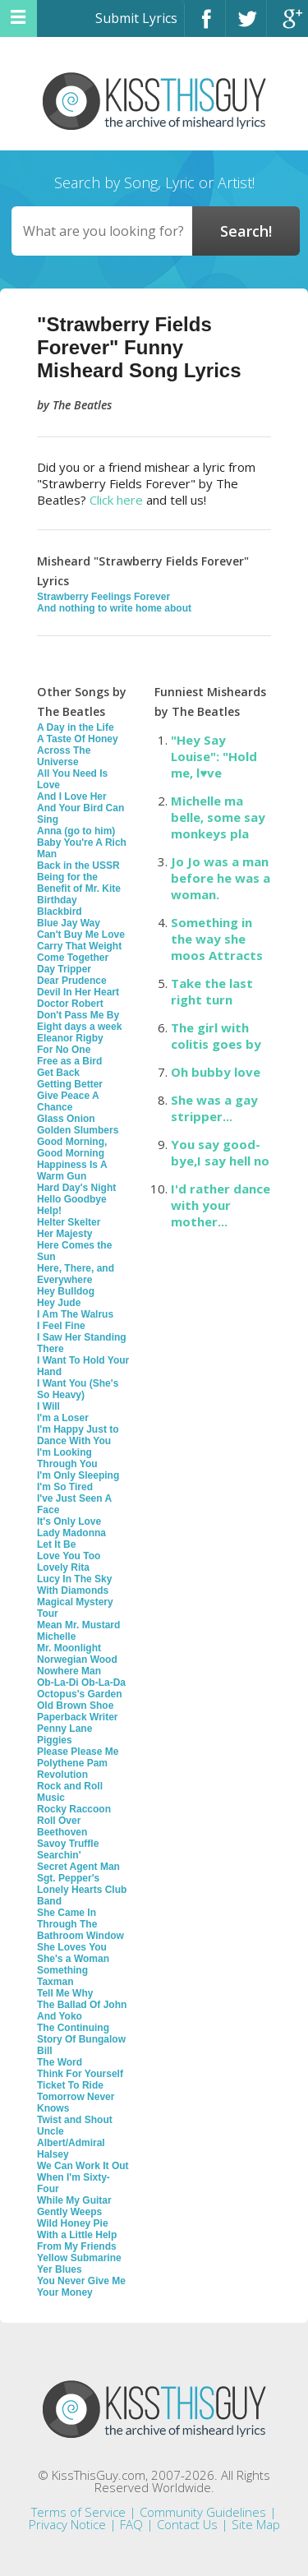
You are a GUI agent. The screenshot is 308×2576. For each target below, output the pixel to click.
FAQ (131, 2524)
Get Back (58, 1072)
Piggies (54, 1740)
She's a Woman (73, 1958)
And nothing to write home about (114, 608)
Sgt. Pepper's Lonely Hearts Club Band (81, 1889)
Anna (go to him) (76, 831)
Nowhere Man (69, 1671)
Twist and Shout (75, 2120)
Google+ (287, 26)
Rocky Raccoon (74, 1809)
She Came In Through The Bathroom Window (80, 1924)
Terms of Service (78, 2512)
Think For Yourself (80, 2074)
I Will (48, 1406)
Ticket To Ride (70, 2085)
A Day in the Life (75, 727)
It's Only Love (69, 1521)
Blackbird (59, 911)
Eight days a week (79, 1026)
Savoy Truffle (68, 1843)
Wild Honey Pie (72, 2223)
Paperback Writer (77, 1717)
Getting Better (70, 1084)
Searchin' (59, 1855)
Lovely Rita (63, 1567)
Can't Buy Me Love (81, 934)
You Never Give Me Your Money (81, 2286)
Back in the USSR (78, 865)
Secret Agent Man (78, 1866)
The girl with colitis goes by (216, 1035)
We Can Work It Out (83, 2166)
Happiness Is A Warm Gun (72, 1170)
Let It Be (56, 1544)
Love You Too (68, 1556)
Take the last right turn (212, 991)
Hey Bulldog (65, 1291)
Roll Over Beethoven (62, 1826)
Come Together (72, 957)
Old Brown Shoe (75, 1705)
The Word (59, 2062)
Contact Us (187, 2524)
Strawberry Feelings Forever (103, 596)
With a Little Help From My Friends (77, 2240)
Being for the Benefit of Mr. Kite (79, 882)
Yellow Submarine (79, 2258)
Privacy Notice (67, 2524)
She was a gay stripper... (214, 1108)
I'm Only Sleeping (78, 1475)
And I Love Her (72, 796)
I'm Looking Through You (67, 1458)
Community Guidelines (203, 2512)
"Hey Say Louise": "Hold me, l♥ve (214, 756)
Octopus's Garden (79, 1694)
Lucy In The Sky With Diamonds (74, 1584)
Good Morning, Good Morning (72, 1147)
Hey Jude (58, 1303)
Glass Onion (66, 1118)
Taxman (55, 1981)
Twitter (246, 26)
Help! (49, 1210)
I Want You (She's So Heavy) (77, 1389)
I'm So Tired (65, 1487)
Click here (116, 500)
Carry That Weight (79, 946)
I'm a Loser (63, 1418)
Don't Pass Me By (78, 1015)
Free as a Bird (69, 1061)
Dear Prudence (72, 980)
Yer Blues (59, 2269)
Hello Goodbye (72, 1199)
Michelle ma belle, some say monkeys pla (218, 817)
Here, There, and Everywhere (75, 1274)
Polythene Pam (72, 1763)
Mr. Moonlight (69, 1648)
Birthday (57, 900)
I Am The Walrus (75, 1314)
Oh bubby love (215, 1072)
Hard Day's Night (76, 1187)
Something (62, 1970)
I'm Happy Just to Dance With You (78, 1435)
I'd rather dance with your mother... (220, 1205)
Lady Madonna (71, 1533)
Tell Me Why (65, 1993)
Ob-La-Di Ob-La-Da (81, 1682)
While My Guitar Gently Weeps (74, 2206)
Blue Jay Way (68, 923)
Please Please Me (77, 1751)
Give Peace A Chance (68, 1101)
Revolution (62, 1774)
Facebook (205, 26)
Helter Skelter (68, 1222)
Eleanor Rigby (70, 1038)
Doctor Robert (70, 1003)
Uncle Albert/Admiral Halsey (71, 2143)
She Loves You (72, 1947)
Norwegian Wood (77, 1659)
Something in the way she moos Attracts (217, 938)
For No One (63, 1049)
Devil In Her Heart (78, 992)
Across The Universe (63, 756)
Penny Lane (64, 1728)
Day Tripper (64, 969)
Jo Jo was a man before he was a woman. (220, 878)
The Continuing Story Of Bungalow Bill (81, 2039)
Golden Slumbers (77, 1130)
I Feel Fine (61, 1326)
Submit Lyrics (136, 18)
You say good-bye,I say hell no (220, 1152)
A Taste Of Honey (77, 739)
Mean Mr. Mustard (78, 1625)
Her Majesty (64, 1234)
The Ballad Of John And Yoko (81, 2010)
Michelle (56, 1636)
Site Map (256, 2524)
